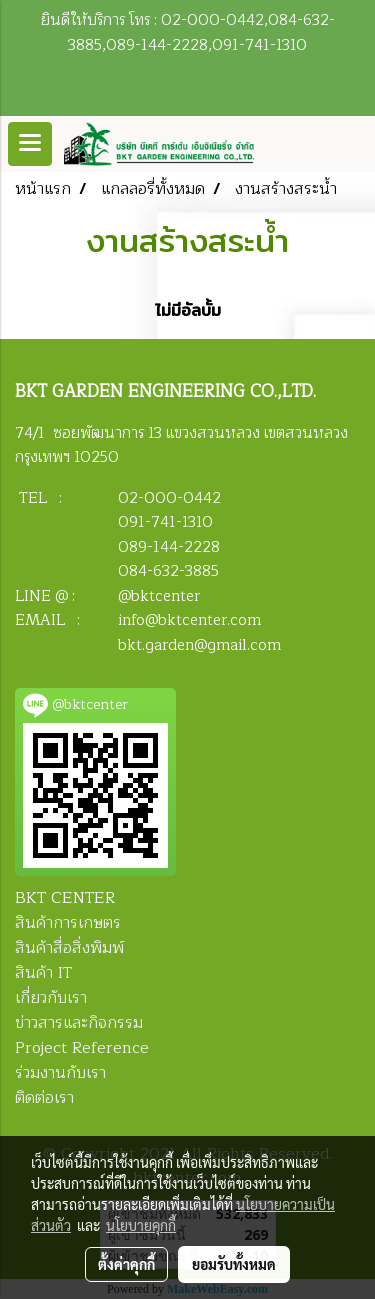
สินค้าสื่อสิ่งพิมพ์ (69, 948)
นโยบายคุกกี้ (141, 1225)
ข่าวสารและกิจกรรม (79, 1023)
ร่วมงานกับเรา (60, 1073)
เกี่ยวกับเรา (51, 998)
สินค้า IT (43, 973)
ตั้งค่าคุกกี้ (126, 1264)
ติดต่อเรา (44, 1098)
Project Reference (82, 1048)
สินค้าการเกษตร (68, 923)
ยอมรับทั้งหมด (234, 1264)
